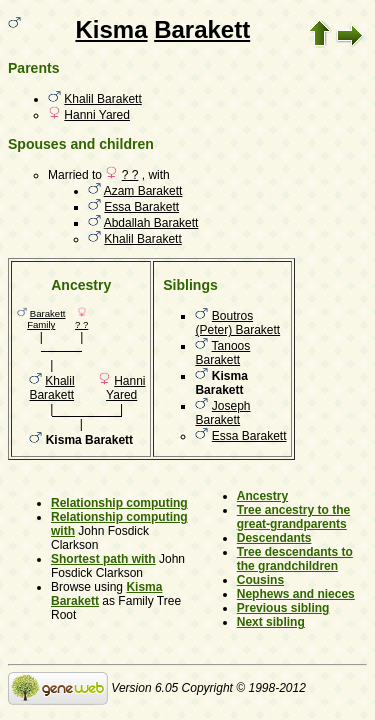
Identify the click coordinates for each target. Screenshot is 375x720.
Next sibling (271, 622)
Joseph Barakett (222, 413)
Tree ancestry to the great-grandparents (293, 517)
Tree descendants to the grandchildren (295, 559)
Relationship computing (119, 503)
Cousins (260, 580)
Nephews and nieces (296, 594)
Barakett (202, 29)
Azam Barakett (143, 191)
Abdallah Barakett (151, 223)
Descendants (274, 538)
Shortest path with (103, 559)
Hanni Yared (97, 115)
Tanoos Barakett (222, 353)
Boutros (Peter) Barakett (237, 323)
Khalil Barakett (102, 99)
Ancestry (262, 496)
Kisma (111, 29)
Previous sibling (283, 608)
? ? (130, 175)
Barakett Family (46, 319)
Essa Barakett (141, 207)
